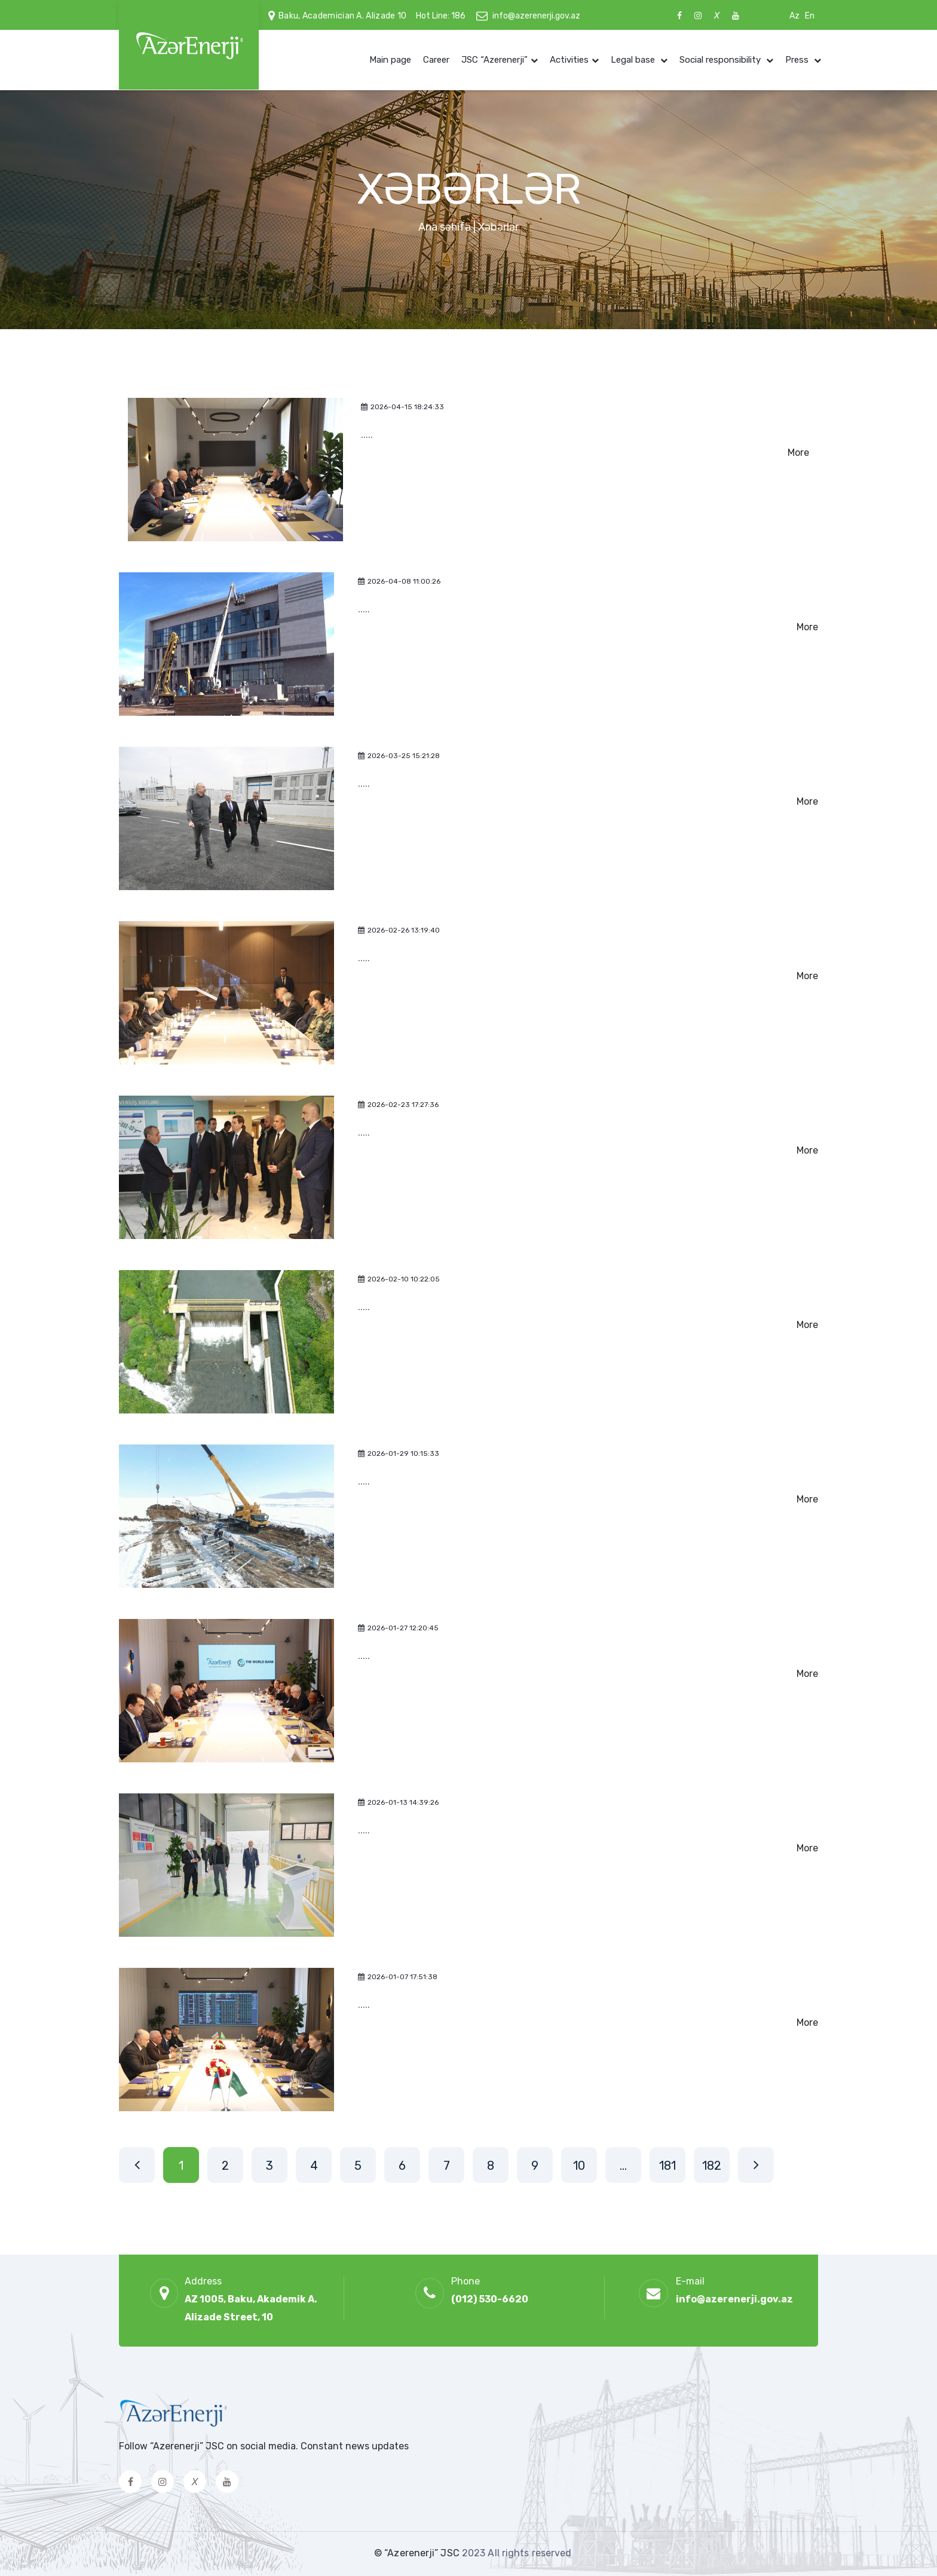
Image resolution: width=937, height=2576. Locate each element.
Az (794, 16)
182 (711, 2165)
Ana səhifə (444, 227)
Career (436, 59)
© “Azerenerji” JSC (418, 2553)
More (798, 452)
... (623, 2165)
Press (798, 59)
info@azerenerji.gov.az (536, 16)
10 (579, 2165)
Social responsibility (721, 59)
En (809, 16)
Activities (569, 59)
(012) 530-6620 (489, 2299)
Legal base (634, 59)
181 (667, 2165)
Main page (390, 59)
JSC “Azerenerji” (494, 59)
